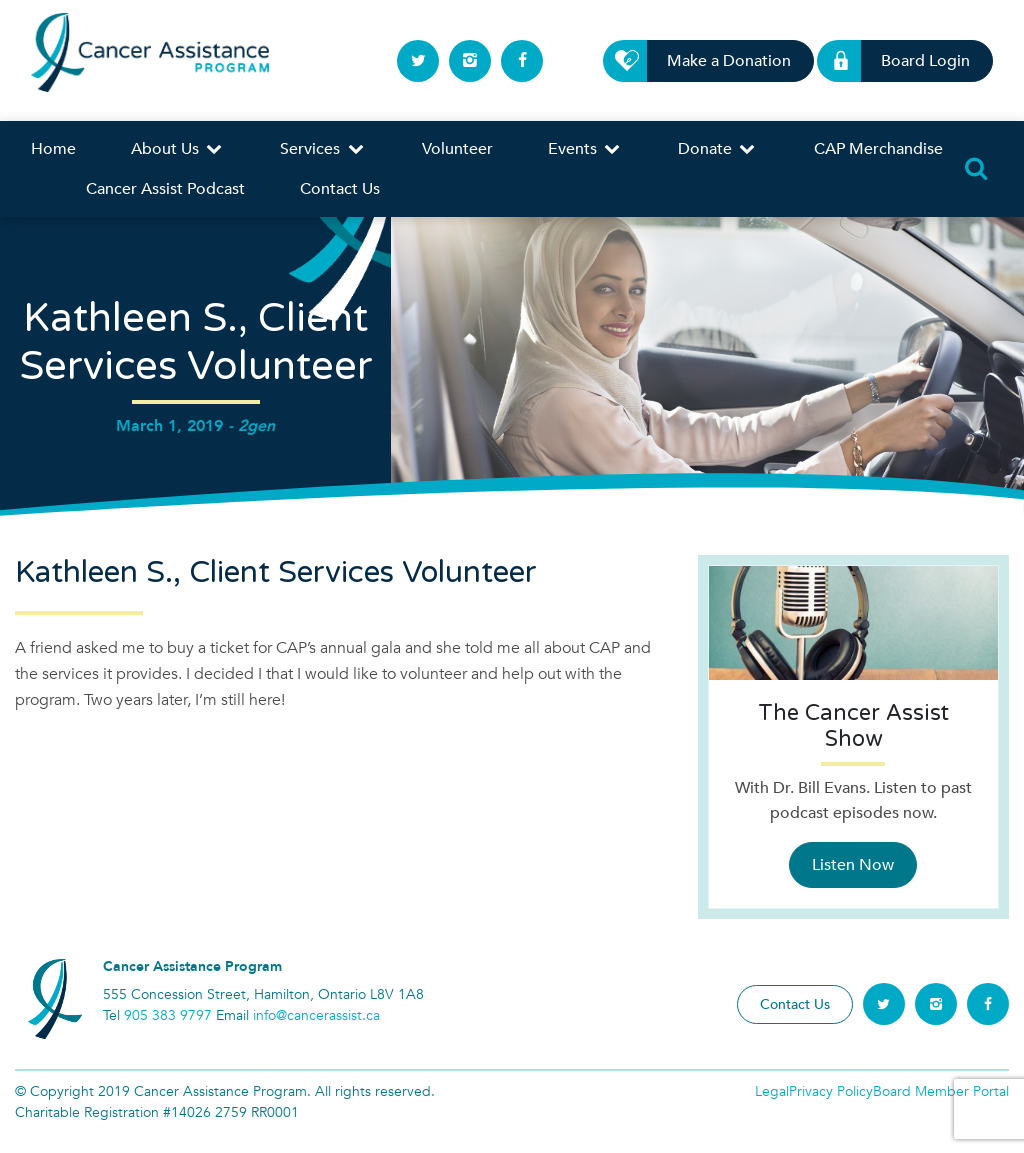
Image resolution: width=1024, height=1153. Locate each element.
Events (585, 149)
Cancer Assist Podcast (165, 189)
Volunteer (457, 149)
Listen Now (853, 865)
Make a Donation (717, 61)
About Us (178, 149)
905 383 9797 (168, 1015)
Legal (772, 1091)
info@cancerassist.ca (316, 1015)
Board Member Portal (941, 1091)
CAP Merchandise (878, 149)
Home (53, 149)
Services (323, 149)
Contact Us (340, 189)
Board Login (914, 61)
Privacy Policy (831, 1091)
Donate (718, 149)
